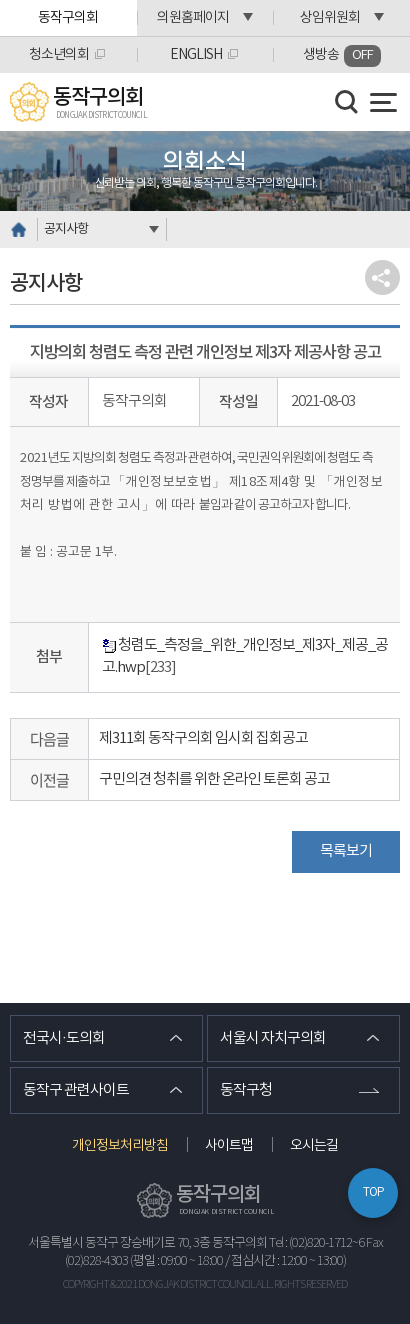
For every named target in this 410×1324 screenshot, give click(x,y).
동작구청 (246, 1090)
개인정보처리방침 (120, 1146)
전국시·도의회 (64, 1038)
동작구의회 (68, 18)
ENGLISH (196, 55)
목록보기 (346, 851)
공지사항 (66, 229)
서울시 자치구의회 (273, 1038)
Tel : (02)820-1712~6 (316, 1243)
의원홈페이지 (193, 18)
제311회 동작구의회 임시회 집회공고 (203, 738)
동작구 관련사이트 (76, 1090)
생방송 (342, 56)
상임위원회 (330, 18)
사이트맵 (229, 1146)
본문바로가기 (0, 0)
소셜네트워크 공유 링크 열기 (382, 277)
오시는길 (314, 1146)
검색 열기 (347, 102)
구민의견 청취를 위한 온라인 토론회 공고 (214, 779)
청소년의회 (59, 55)
